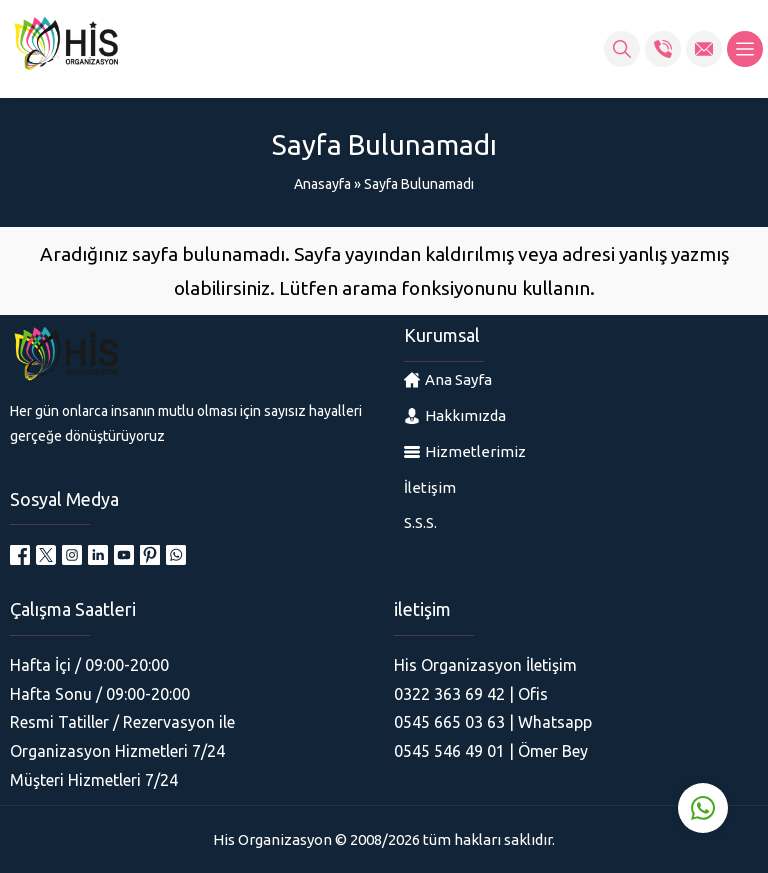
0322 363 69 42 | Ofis (471, 694)
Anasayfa (322, 184)
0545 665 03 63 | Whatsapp (493, 722)
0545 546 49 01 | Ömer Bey (491, 751)
